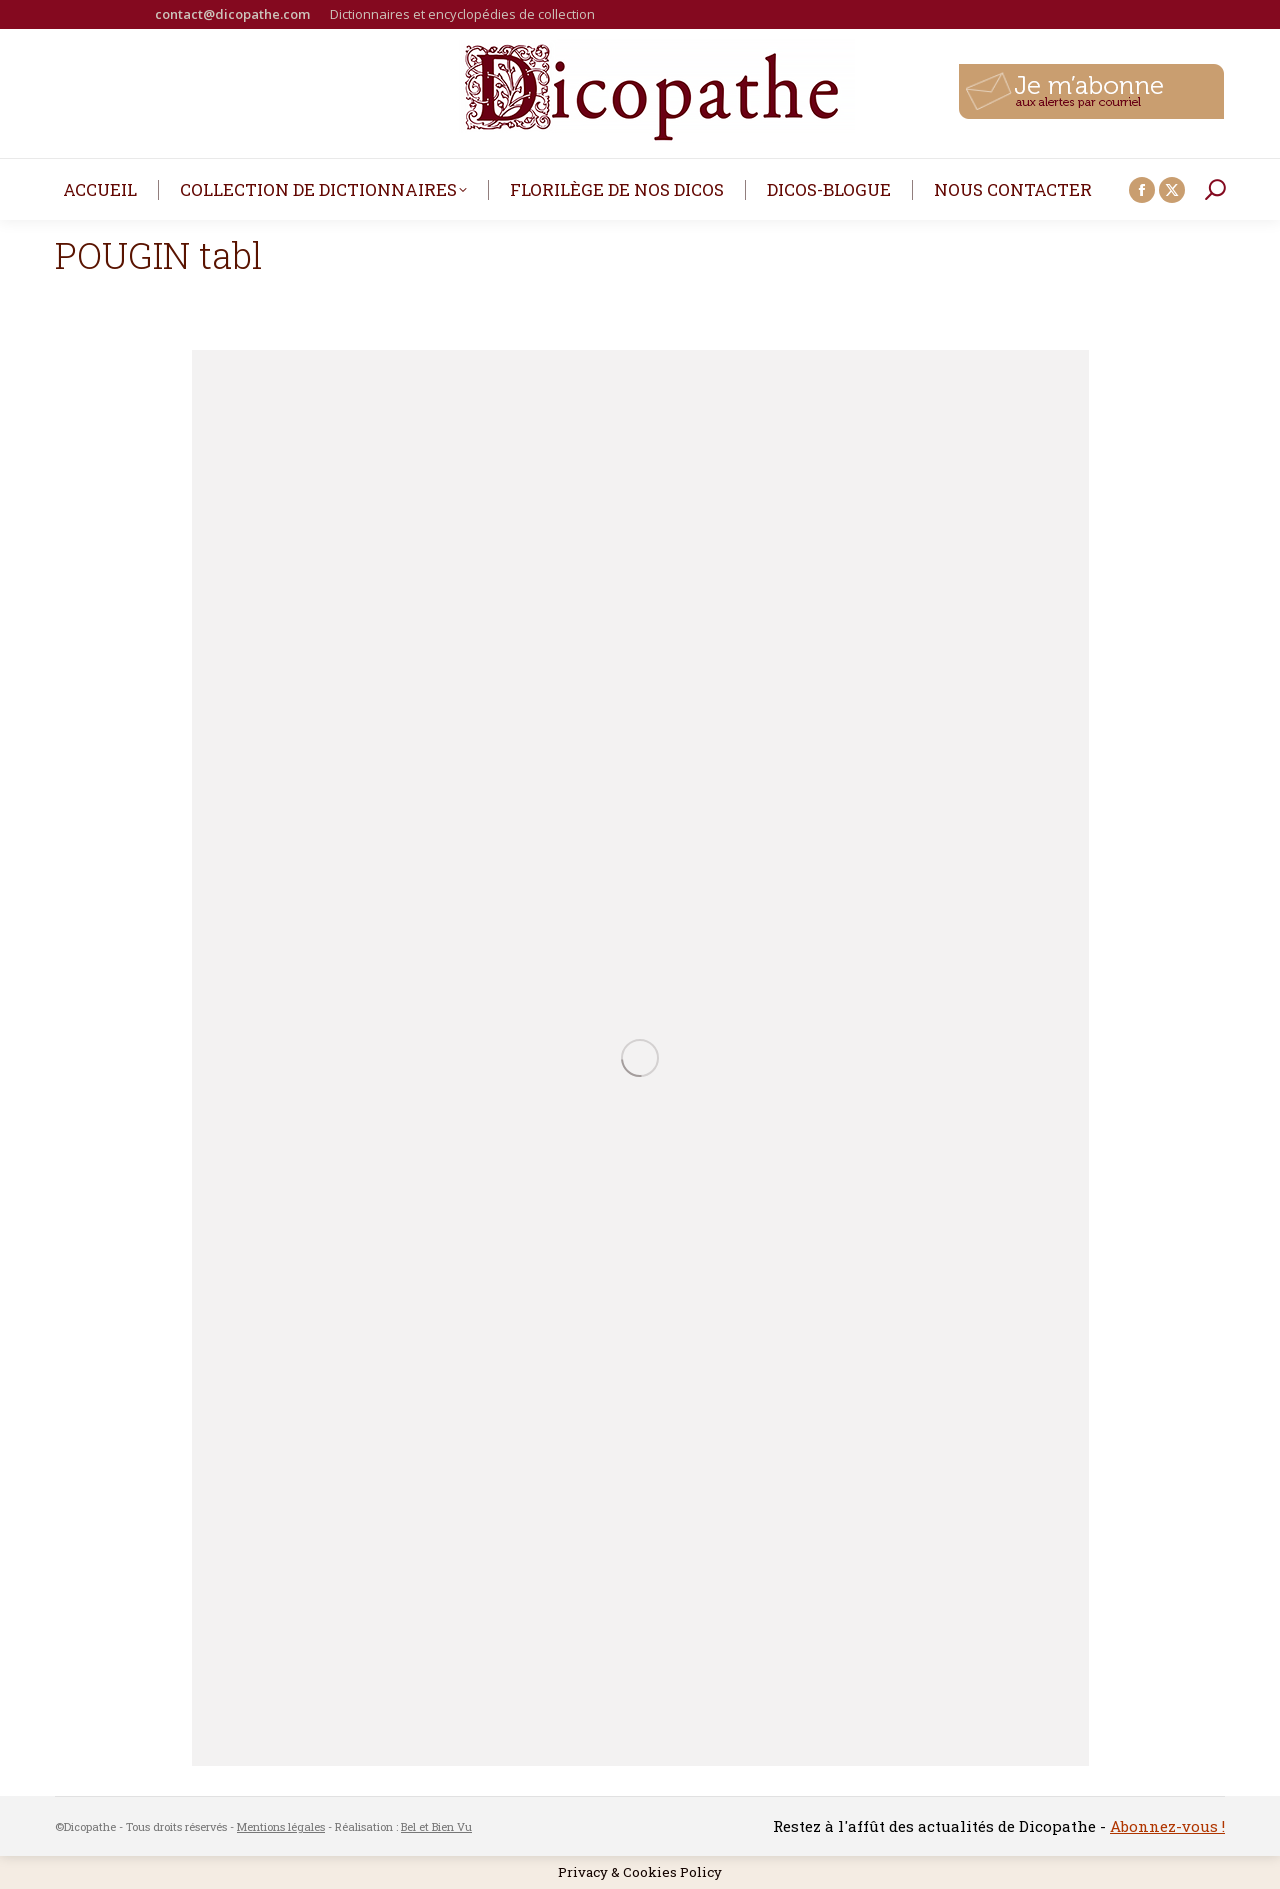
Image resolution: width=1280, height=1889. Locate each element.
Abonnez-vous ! (1167, 1826)
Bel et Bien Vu (436, 1826)
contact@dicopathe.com (232, 14)
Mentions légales (281, 1826)
